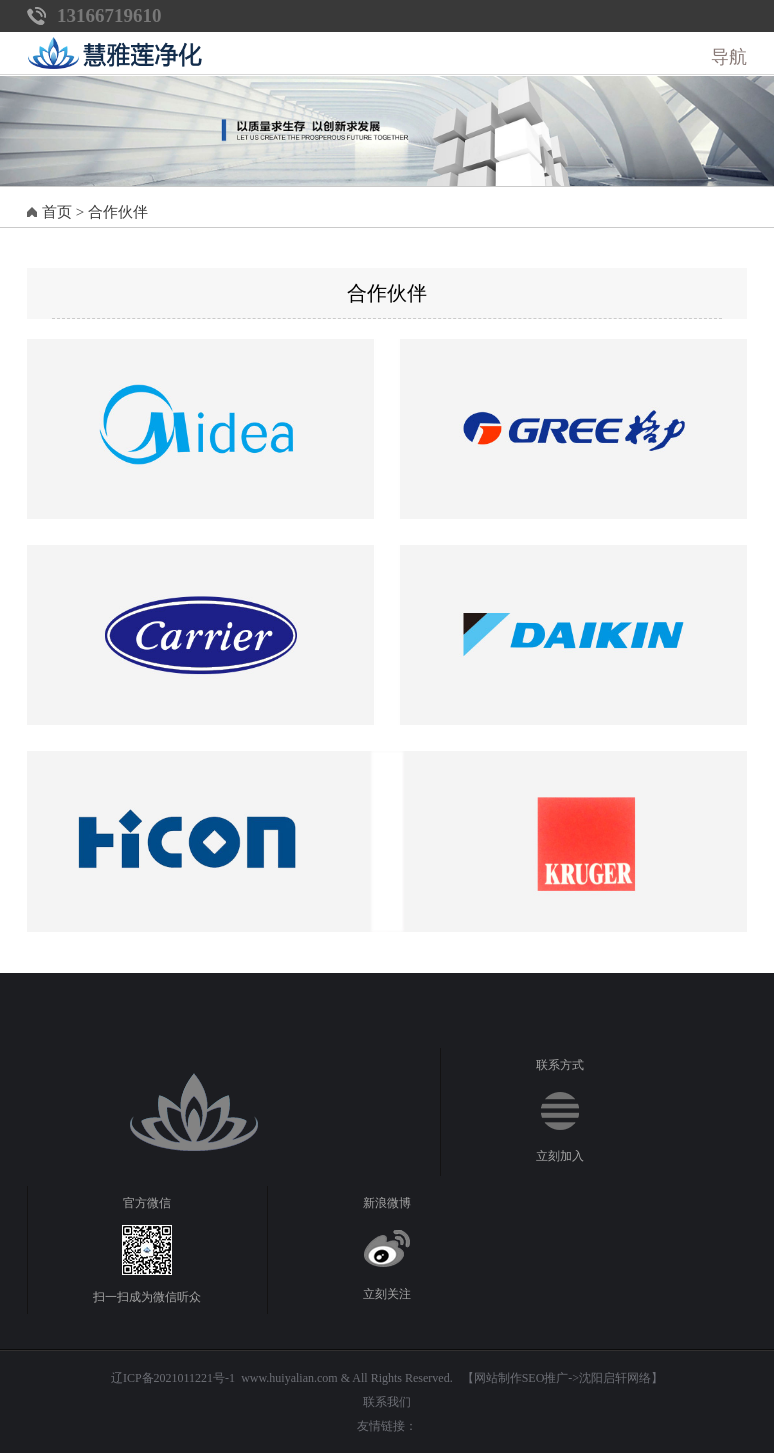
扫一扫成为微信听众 (147, 1297)
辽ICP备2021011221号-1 (173, 1378)
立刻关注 (387, 1294)
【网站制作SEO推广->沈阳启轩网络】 (562, 1378)
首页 (57, 212)
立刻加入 (560, 1156)
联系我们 (387, 1402)
